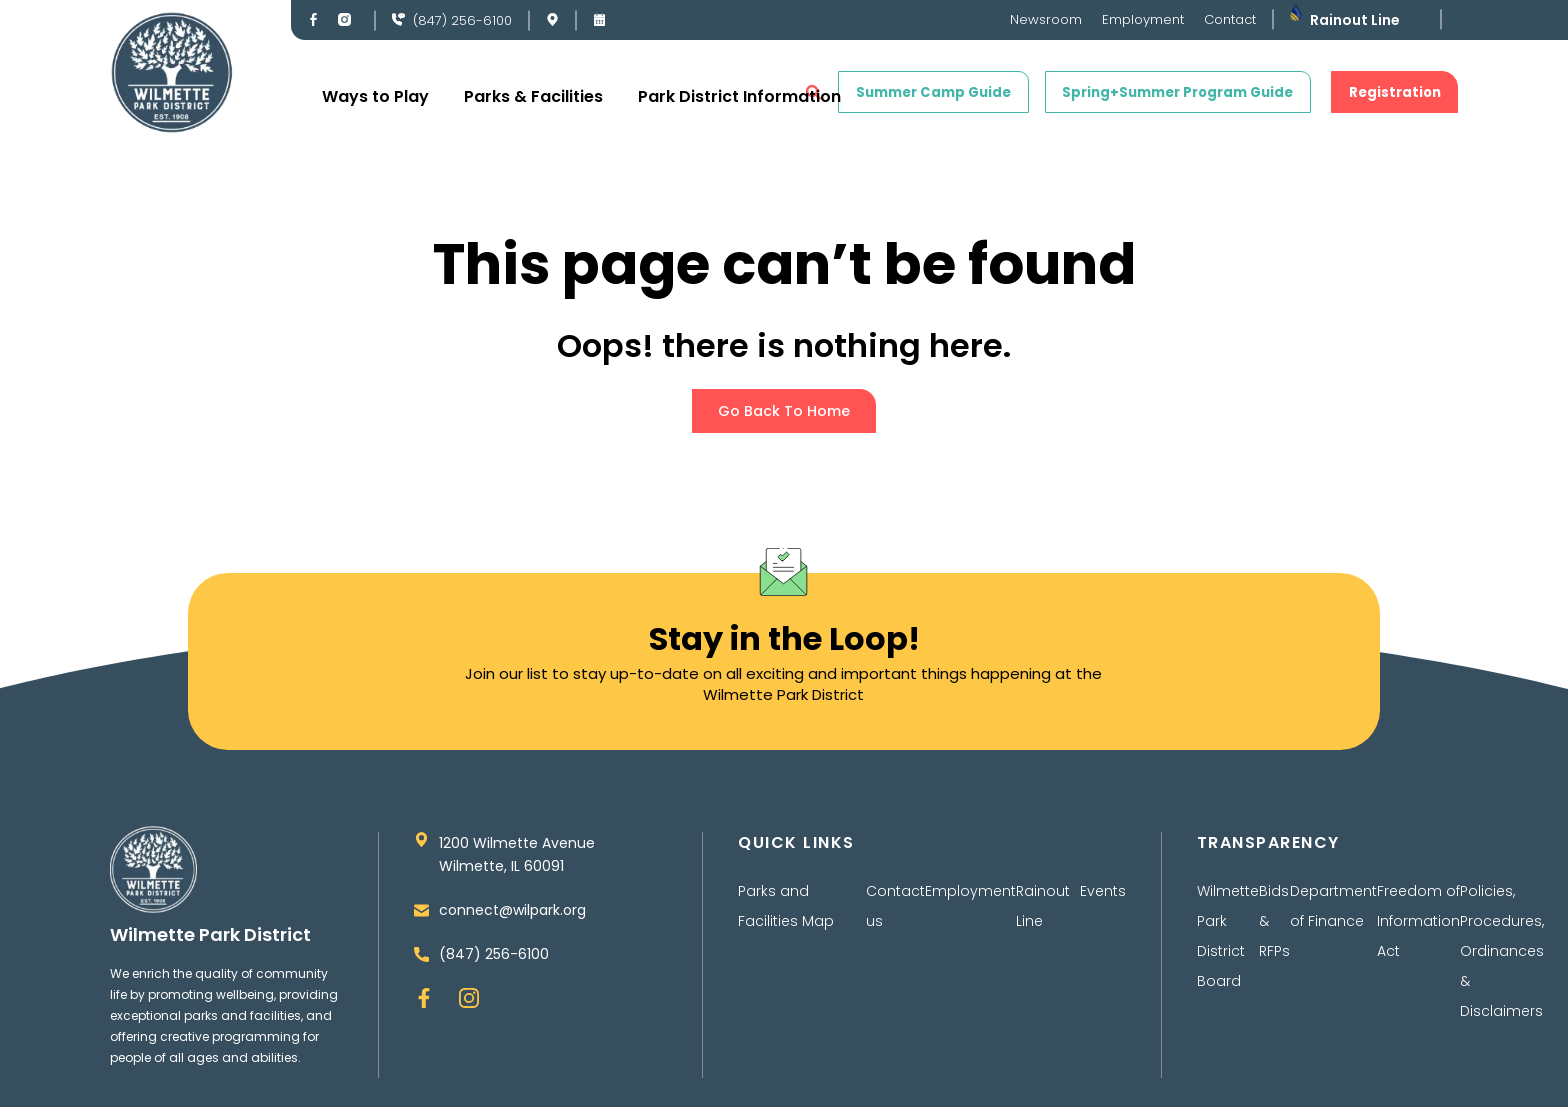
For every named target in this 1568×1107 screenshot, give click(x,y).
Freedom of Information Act (1418, 930)
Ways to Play (375, 96)
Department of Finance (1333, 915)
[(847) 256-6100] (398, 19)
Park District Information (739, 96)
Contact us (895, 915)
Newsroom (1046, 20)
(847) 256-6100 (462, 20)
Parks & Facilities (533, 96)
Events (1103, 900)
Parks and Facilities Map (786, 915)
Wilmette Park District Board (1228, 945)
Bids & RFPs (1274, 930)
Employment (1143, 20)
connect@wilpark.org (512, 923)
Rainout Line (1355, 20)
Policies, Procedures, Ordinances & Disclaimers (1502, 960)
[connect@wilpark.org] (421, 923)
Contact (1230, 20)
